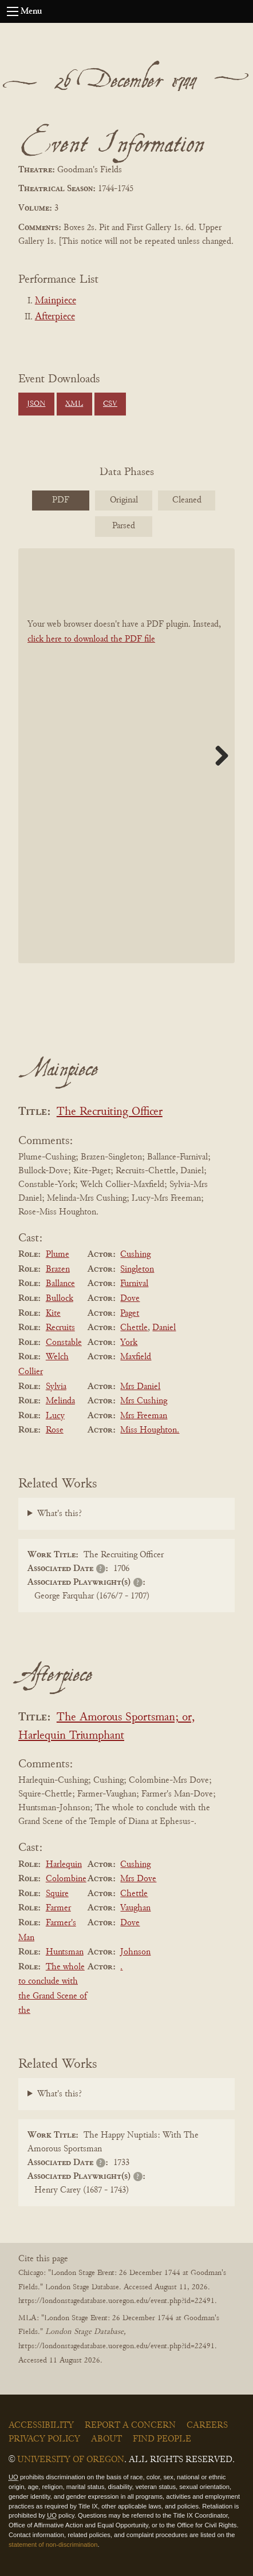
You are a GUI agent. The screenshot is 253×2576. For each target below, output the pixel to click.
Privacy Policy (44, 2439)
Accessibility (41, 2425)
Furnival (134, 1283)
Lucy (55, 1415)
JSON (36, 404)
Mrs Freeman (143, 1415)
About (106, 2439)
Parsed (123, 526)
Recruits (60, 1327)
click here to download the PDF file (91, 639)
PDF (60, 500)
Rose (55, 1430)
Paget (129, 1313)
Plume (57, 1254)
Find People (162, 2439)
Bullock (59, 1298)
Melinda (60, 1401)
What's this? (59, 1513)
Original (124, 500)
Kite (53, 1313)
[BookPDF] (126, 755)
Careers (207, 2425)
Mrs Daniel (140, 1386)
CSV (110, 404)
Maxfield (135, 1357)
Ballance (60, 1283)
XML (74, 404)
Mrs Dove (138, 1878)
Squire (57, 1893)
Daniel (164, 1327)
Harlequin (64, 1864)
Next (217, 755)
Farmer (58, 1908)
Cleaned (186, 500)
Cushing (135, 1254)
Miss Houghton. (149, 1430)
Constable (64, 1342)
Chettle (134, 1327)
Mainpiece (55, 301)
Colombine (66, 1878)
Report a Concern (130, 2425)
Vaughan (135, 1908)
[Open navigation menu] (12, 11)
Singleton (137, 1269)
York (128, 1342)
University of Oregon (70, 2459)
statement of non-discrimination (53, 2544)
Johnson (135, 1952)
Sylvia (56, 1386)
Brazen (58, 1269)
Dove (130, 1298)
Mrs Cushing (143, 1401)
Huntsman (65, 1952)
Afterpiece (55, 317)
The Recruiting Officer (110, 1112)
